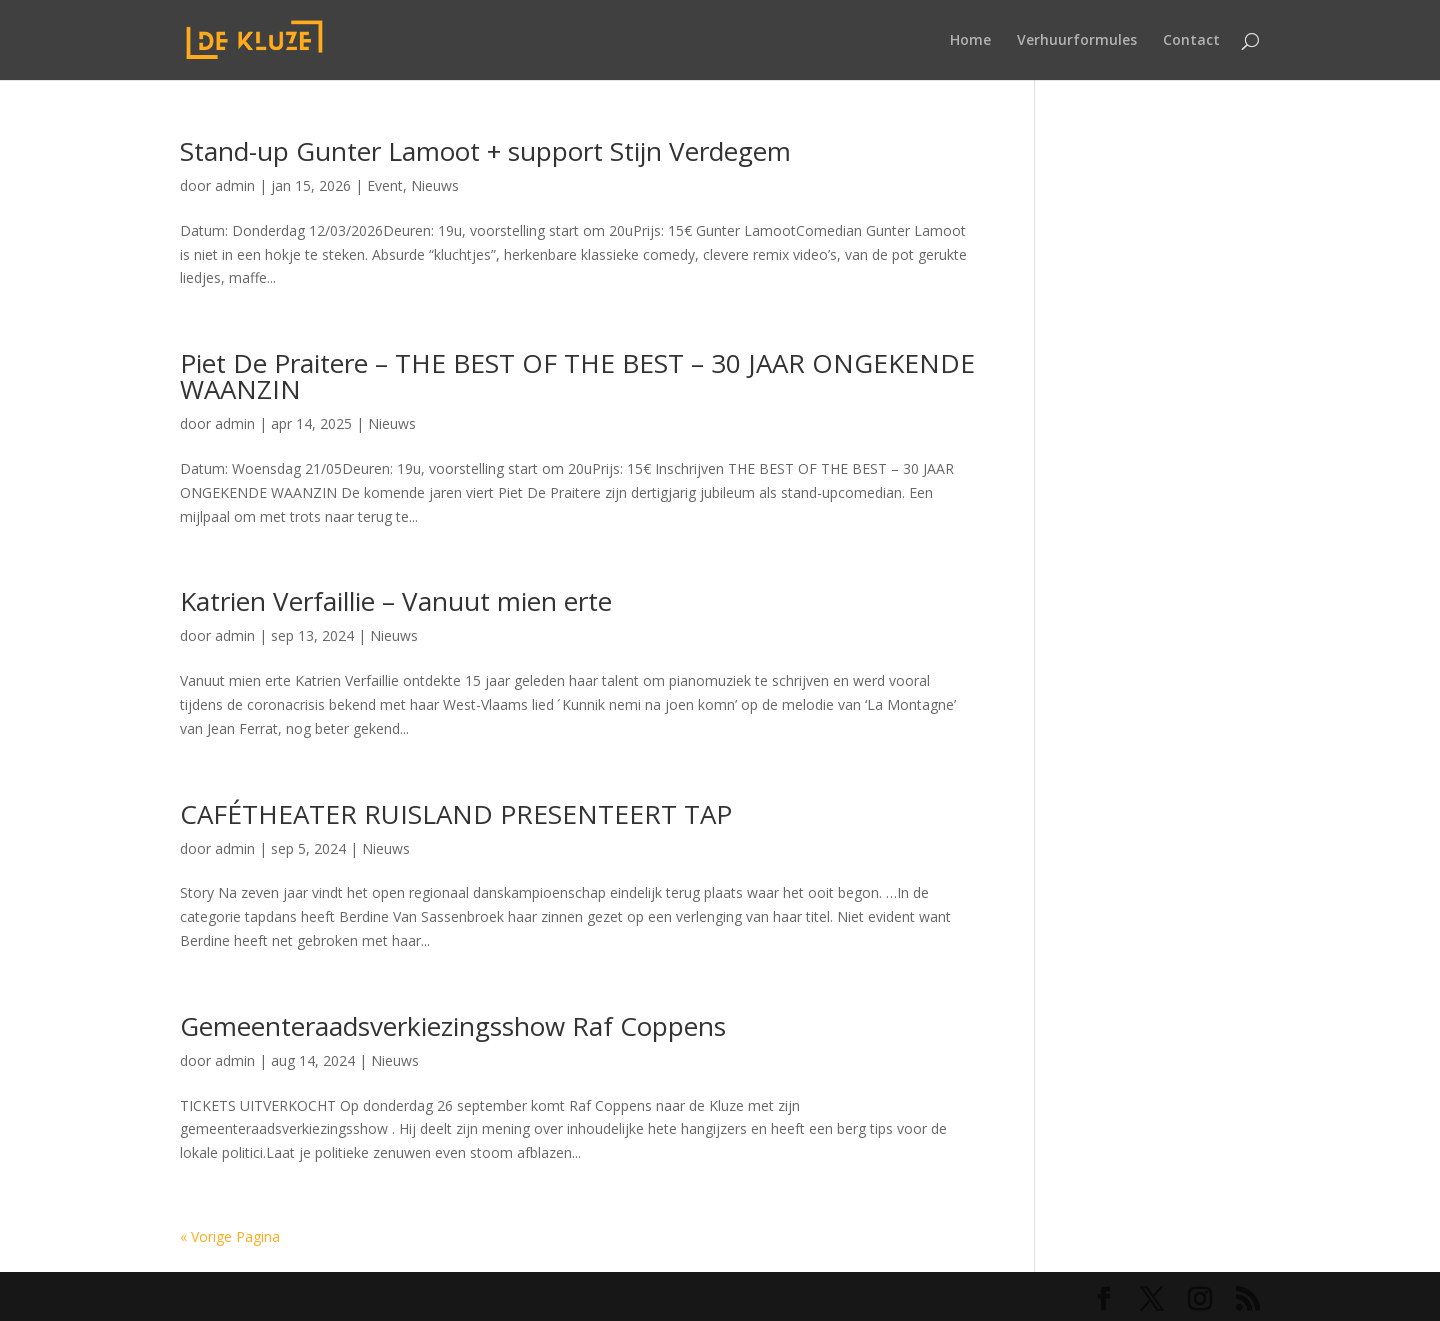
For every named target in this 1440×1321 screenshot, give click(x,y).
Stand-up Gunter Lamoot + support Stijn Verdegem (485, 151)
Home (970, 41)
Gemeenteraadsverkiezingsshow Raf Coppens (453, 1026)
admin (235, 185)
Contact (1191, 41)
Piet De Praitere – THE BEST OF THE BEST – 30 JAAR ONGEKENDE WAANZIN (577, 376)
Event (385, 185)
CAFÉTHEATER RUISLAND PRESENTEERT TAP (456, 814)
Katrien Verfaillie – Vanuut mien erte (396, 601)
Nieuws (435, 185)
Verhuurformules (1077, 41)
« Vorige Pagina (230, 1236)
